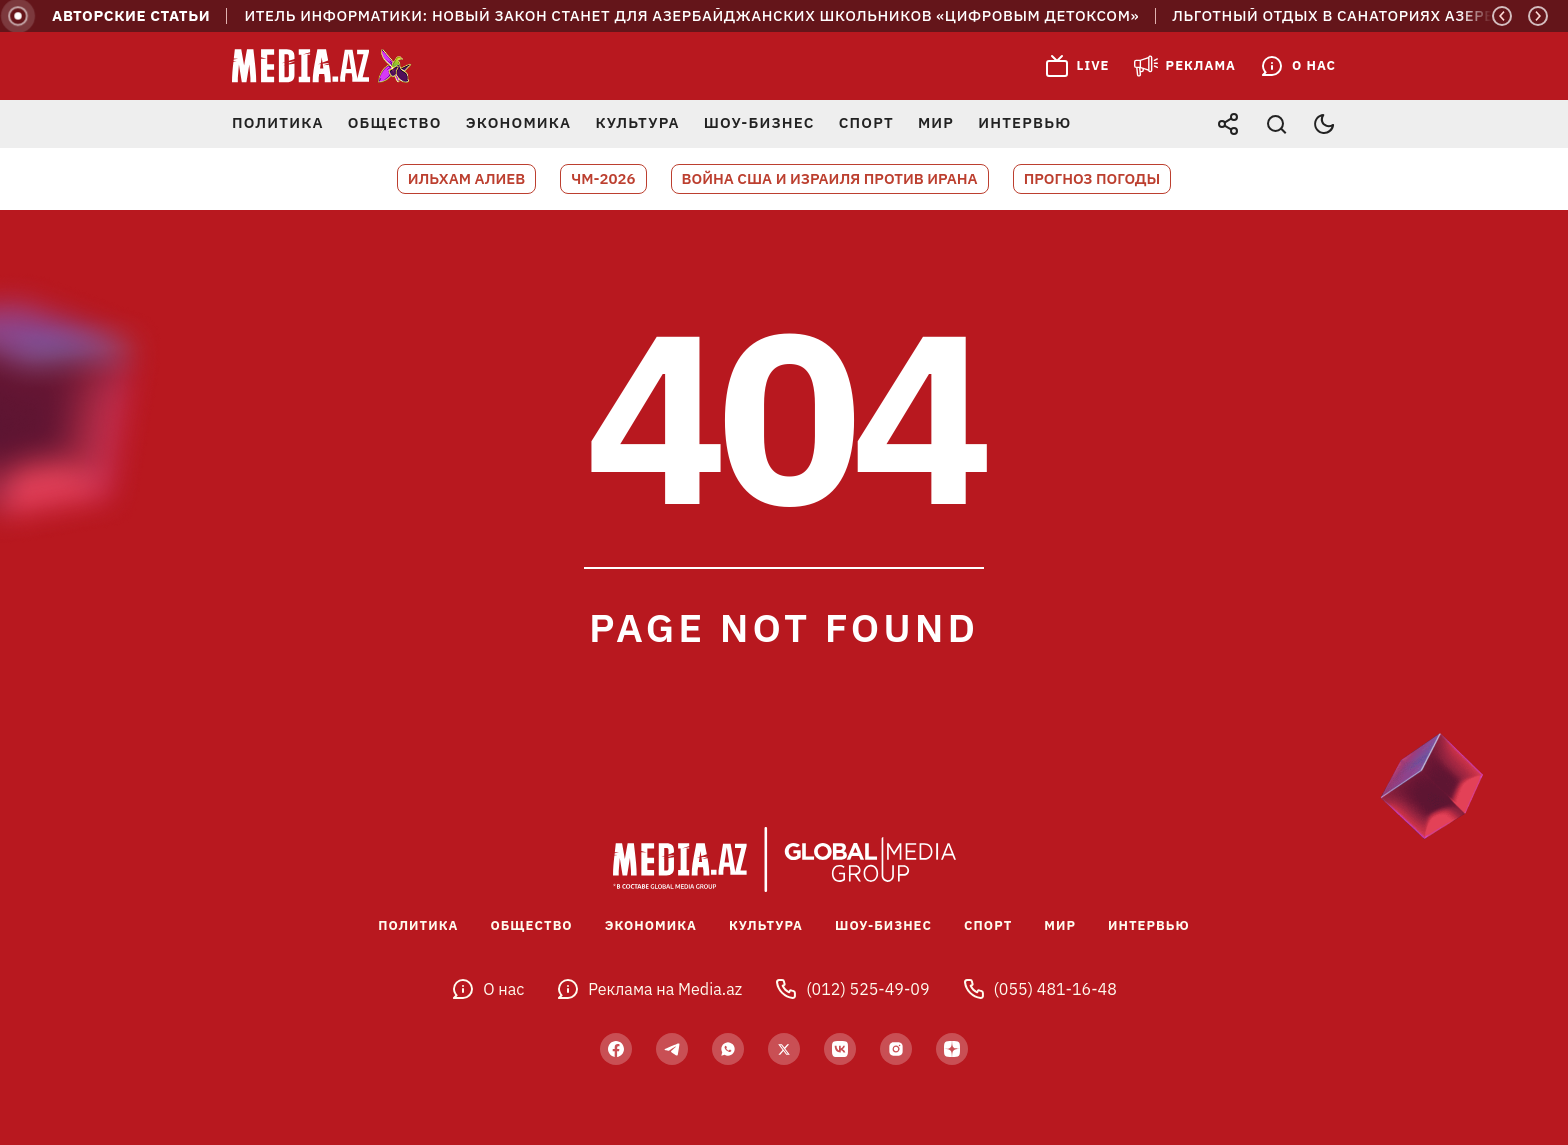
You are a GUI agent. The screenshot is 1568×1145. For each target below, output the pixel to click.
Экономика (519, 122)
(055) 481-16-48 (1039, 989)
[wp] (728, 1049)
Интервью (1024, 122)
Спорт (866, 122)
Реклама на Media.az (649, 989)
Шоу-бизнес (759, 122)
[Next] (1538, 16)
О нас (487, 989)
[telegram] (672, 1049)
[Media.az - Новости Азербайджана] (322, 66)
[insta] (896, 1049)
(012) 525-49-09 (851, 989)
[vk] (840, 1049)
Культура (637, 122)
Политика (278, 122)
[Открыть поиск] (1276, 124)
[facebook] (616, 1049)
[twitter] (784, 1049)
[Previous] (1502, 16)
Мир (936, 122)
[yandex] (952, 1049)
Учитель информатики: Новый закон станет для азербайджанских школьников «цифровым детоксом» (692, 16)
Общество (395, 122)
